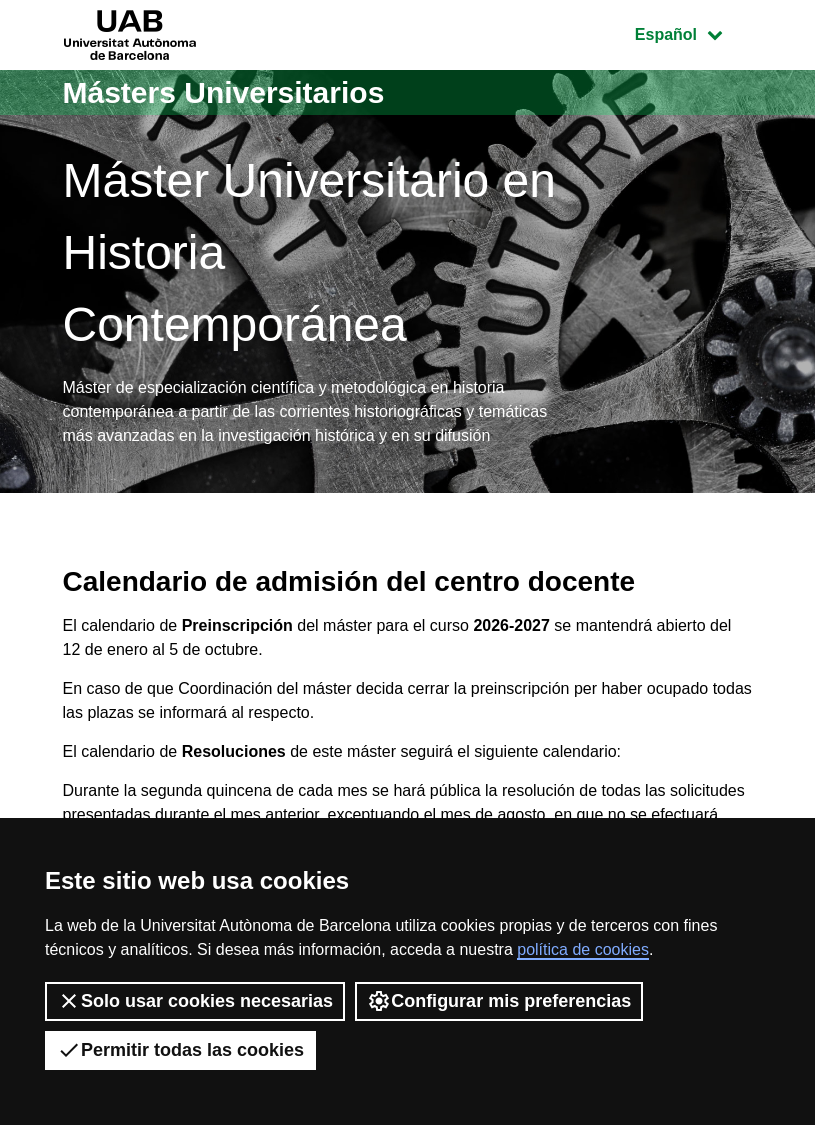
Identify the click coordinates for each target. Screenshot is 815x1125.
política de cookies (583, 949)
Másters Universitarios (224, 92)
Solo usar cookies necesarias (195, 1001)
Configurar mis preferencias (499, 1001)
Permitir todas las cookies (180, 1050)
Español (693, 32)
